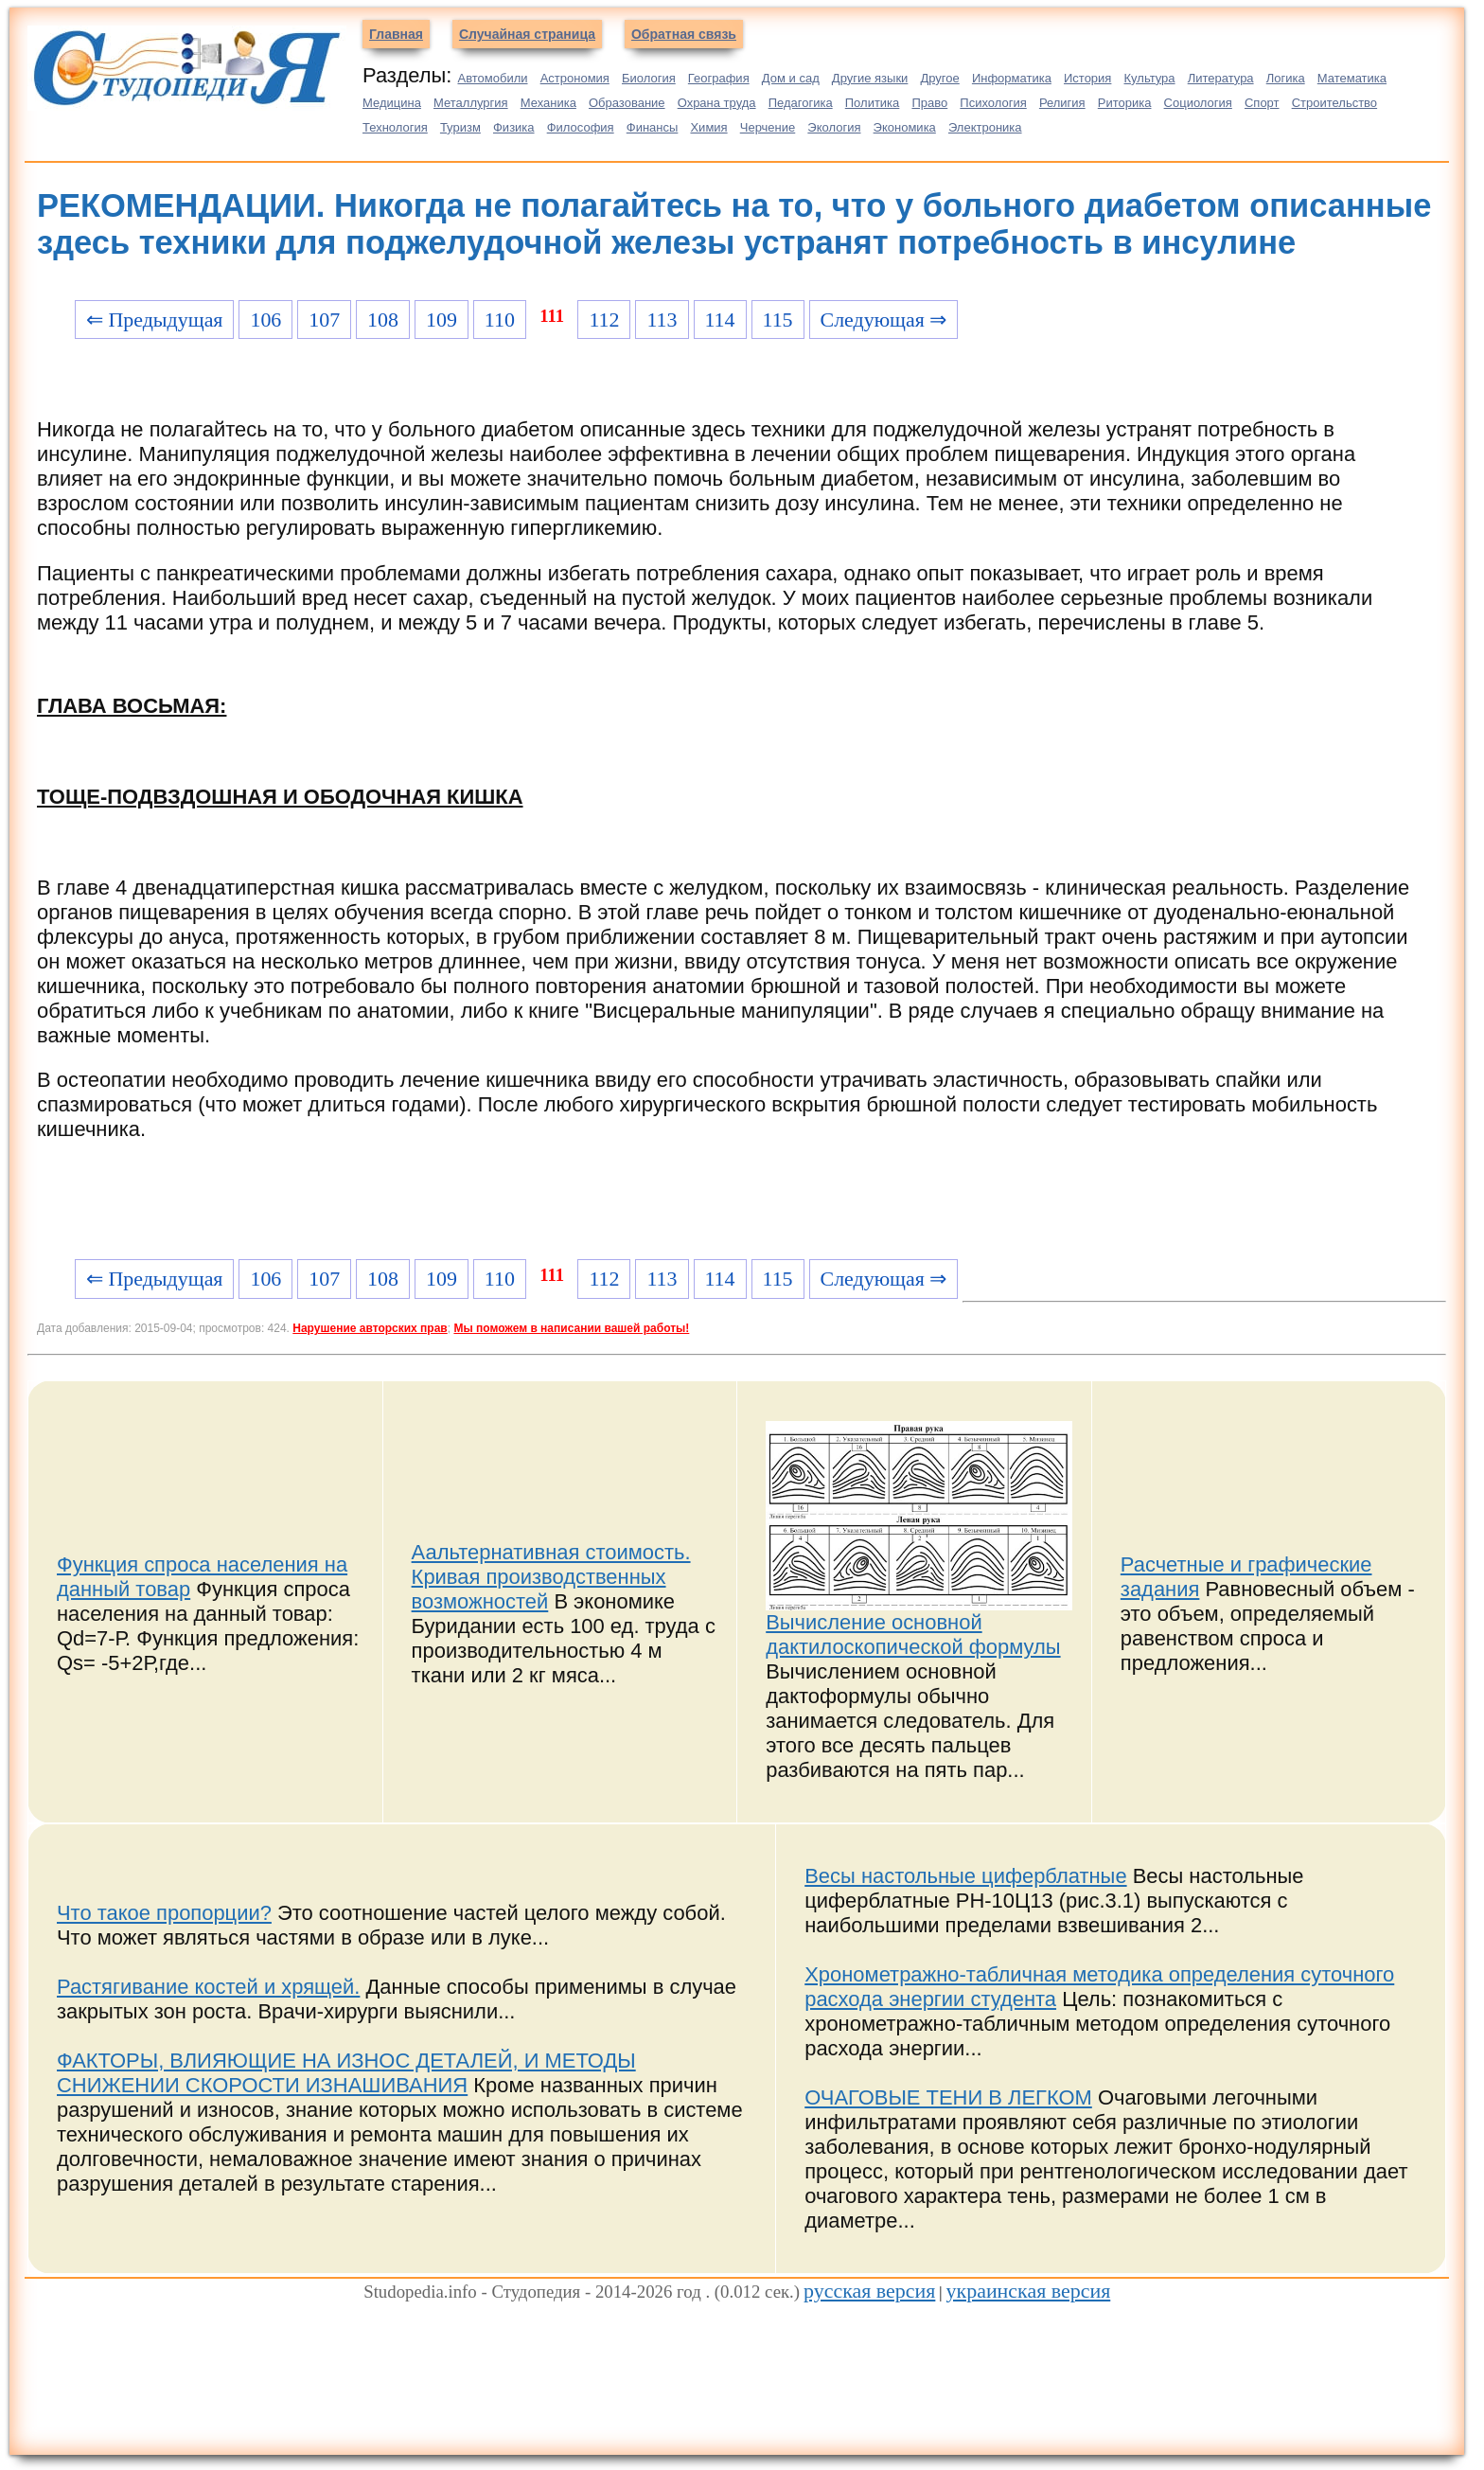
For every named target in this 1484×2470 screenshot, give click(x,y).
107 (324, 319)
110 (500, 319)
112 (604, 319)
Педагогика (800, 103)
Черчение (768, 127)
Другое (939, 78)
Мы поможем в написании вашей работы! (571, 1328)
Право (929, 103)
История (1087, 78)
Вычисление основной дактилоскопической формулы (913, 1634)
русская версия (869, 2290)
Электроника (985, 127)
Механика (548, 103)
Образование (627, 103)
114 (719, 319)
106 (265, 319)
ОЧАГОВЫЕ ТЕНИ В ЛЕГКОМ (948, 2097)
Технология (395, 127)
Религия (1062, 103)
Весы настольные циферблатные (965, 1876)
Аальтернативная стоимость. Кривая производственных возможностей (551, 1576)
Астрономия (575, 78)
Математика (1352, 78)
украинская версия (1028, 2290)
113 (661, 319)
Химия (708, 127)
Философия (580, 127)
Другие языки (870, 78)
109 (441, 319)
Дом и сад (791, 78)
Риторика (1125, 103)
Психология (993, 103)
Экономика (905, 127)
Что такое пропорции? (164, 1913)
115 (778, 319)
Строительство (1334, 103)
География (719, 78)
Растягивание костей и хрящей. (208, 1987)
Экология (833, 127)
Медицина (391, 103)
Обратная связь (683, 34)
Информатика (1011, 78)
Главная (396, 34)
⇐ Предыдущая (154, 319)
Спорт (1262, 103)
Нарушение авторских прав (369, 1328)
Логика (1285, 78)
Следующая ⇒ (884, 319)
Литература (1221, 78)
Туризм (460, 127)
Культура (1149, 78)
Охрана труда (717, 103)
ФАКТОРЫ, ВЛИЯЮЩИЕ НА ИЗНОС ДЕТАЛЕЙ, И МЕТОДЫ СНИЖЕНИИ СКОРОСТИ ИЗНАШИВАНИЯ (346, 2073)
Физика (514, 127)
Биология (649, 78)
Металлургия (470, 103)
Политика (872, 103)
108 (382, 319)
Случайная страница (527, 34)
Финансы (653, 127)
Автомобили (492, 78)
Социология (1198, 103)
